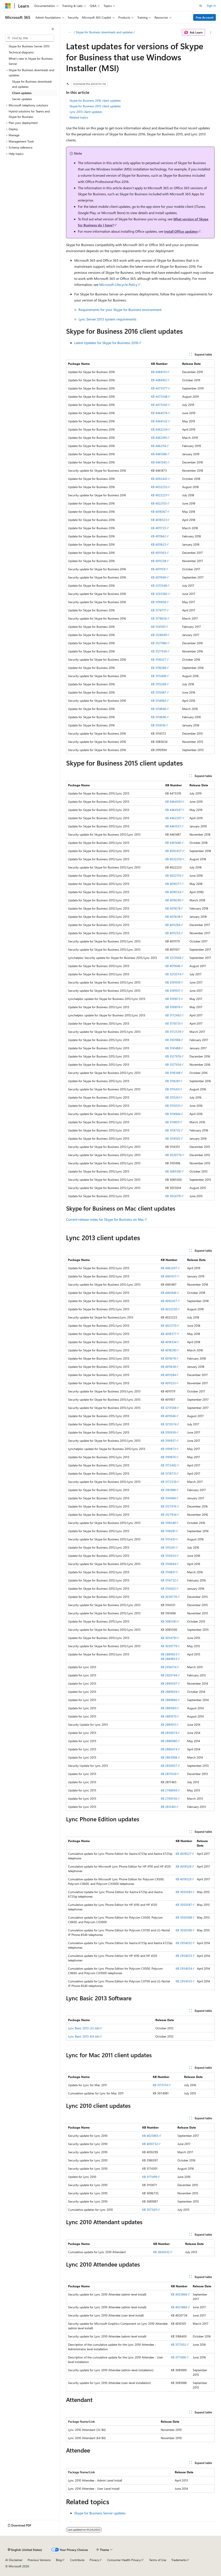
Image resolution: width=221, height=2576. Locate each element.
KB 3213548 (159, 585)
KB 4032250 (173, 859)
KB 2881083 (169, 1708)
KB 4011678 (172, 908)
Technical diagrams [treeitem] (21, 52)
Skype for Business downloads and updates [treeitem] (32, 84)
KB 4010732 (150, 2144)
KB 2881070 (169, 1716)
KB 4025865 (150, 2136)
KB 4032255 (159, 487)
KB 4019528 (183, 1866)
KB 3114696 (158, 717)
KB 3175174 (160, 2085)
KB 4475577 (159, 388)
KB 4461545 (159, 462)
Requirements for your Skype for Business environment (120, 309)
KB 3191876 (172, 1007)
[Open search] (200, 6)
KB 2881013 (168, 1724)
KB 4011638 (172, 917)
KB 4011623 (158, 544)
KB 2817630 (169, 1774)
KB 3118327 (158, 659)
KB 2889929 (169, 1692)
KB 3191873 (172, 999)
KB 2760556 (169, 1798)
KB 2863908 (169, 1757)
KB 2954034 (184, 1968)
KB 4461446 (173, 843)
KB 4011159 (158, 569)
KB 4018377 (173, 884)
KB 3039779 (169, 1646)
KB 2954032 (184, 1943)
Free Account (204, 17)
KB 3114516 (158, 725)
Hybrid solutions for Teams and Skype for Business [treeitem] (29, 114)
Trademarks (178, 2560)
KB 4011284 (172, 925)
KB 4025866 (179, 2294)
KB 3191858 (158, 602)
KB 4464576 (159, 413)
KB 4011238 (158, 561)
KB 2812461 (168, 1807)
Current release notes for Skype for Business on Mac (105, 1219)
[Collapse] (52, 29)
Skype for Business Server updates (100, 2513)
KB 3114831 (172, 1122)
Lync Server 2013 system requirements (107, 319)
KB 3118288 (158, 668)
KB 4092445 (159, 479)
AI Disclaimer (13, 2560)
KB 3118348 (172, 1073)
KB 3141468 (172, 1048)
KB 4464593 (173, 801)
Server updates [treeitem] (22, 99)
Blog (59, 2560)
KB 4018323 (159, 520)
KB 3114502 (172, 1138)
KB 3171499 (149, 2177)
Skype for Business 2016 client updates (95, 100)
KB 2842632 (161, 2252)
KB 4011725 (158, 528)
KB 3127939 (159, 651)
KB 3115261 (172, 1097)
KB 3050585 (184, 1892)
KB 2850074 (169, 1733)
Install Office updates (181, 231)
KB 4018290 (173, 900)
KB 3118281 (172, 1081)
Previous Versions (39, 2560)
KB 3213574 (173, 974)
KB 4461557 (173, 826)
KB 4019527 (183, 1854)
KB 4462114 (158, 446)
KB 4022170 (173, 875)
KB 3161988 (172, 1040)
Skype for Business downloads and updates (104, 32)
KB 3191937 (172, 990)
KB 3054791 (173, 1196)
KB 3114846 (158, 709)
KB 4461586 (159, 454)
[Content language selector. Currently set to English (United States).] (25, 2549)
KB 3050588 (184, 1917)
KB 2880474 (169, 1749)
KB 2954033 (184, 1956)
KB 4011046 (172, 966)
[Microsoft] (8, 6)
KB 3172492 (173, 1015)
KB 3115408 (158, 676)
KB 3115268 (158, 684)
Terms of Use (157, 2560)
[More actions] (210, 32)
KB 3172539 (173, 1032)
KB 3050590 (184, 1930)
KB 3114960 (158, 700)
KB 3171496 (178, 2357)
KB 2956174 (169, 1667)
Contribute (77, 2560)
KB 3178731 (172, 1023)
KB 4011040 (158, 577)
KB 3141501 (158, 627)
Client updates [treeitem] (22, 93)
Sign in (211, 5)
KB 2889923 (169, 1654)
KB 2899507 (169, 1683)
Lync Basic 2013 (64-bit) (83, 2036)
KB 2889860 (169, 1700)
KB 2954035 (184, 1981)
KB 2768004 (169, 1790)
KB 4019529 (183, 1879)
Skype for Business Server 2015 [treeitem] (29, 46)
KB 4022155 (159, 503)
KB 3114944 (172, 1114)
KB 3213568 (173, 958)
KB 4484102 (159, 380)
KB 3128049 (159, 635)
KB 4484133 (159, 372)
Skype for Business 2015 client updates (95, 106)
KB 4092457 (173, 851)
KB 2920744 (169, 1675)
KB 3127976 (173, 1056)
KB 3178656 (159, 618)
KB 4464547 (173, 810)
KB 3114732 (172, 1130)
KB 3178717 (158, 610)
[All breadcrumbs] (70, 32)
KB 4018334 (173, 892)
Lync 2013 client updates (85, 112)
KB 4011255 (172, 933)
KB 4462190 (159, 438)
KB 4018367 (159, 511)
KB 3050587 (184, 1905)
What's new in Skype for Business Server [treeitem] (31, 61)
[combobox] (29, 38)
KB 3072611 (149, 2210)
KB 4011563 (158, 553)
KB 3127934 (173, 1064)
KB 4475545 (159, 405)
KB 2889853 (169, 1659)
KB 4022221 (159, 495)
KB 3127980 (159, 643)
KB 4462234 (159, 429)
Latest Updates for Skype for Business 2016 (106, 342)
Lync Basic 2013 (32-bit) (83, 2028)
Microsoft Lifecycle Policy (118, 284)
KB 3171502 (178, 2344)
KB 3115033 (172, 1106)
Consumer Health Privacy (124, 2560)
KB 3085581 (173, 1171)
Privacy (94, 2560)
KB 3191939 (172, 982)
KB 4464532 (159, 421)
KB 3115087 (158, 692)
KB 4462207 (173, 818)
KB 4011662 (158, 536)
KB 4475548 (159, 396)
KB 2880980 (169, 1741)
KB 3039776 (173, 1155)
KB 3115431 (172, 1089)
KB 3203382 (159, 594)
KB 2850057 (169, 1766)
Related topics (78, 117)
